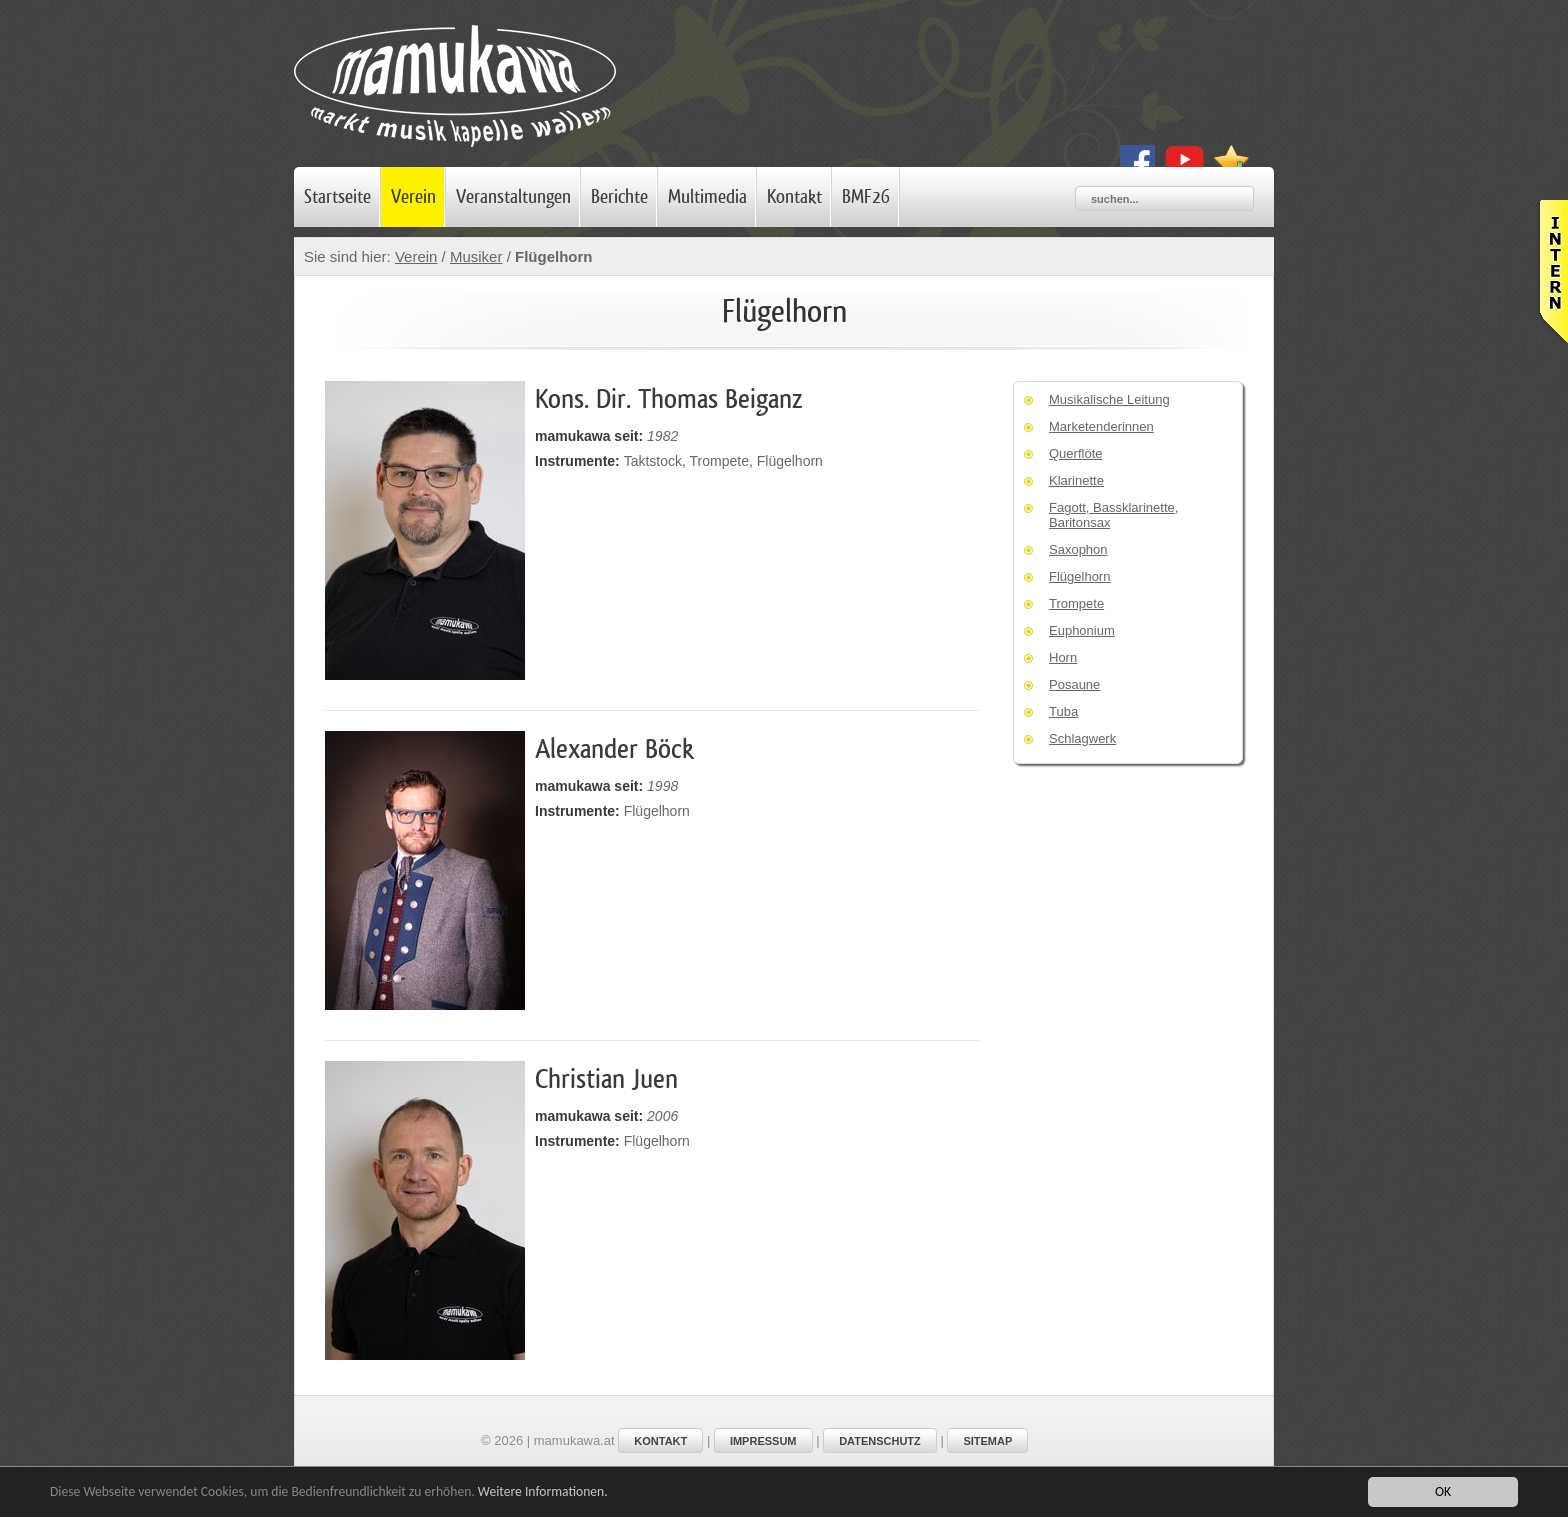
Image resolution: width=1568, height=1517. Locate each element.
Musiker (476, 256)
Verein (413, 197)
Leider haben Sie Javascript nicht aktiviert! (1552, 271)
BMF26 (866, 197)
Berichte (619, 197)
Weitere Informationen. (543, 1492)
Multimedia (707, 197)
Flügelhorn (556, 256)
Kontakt (794, 197)
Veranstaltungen (513, 197)
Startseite (337, 197)
